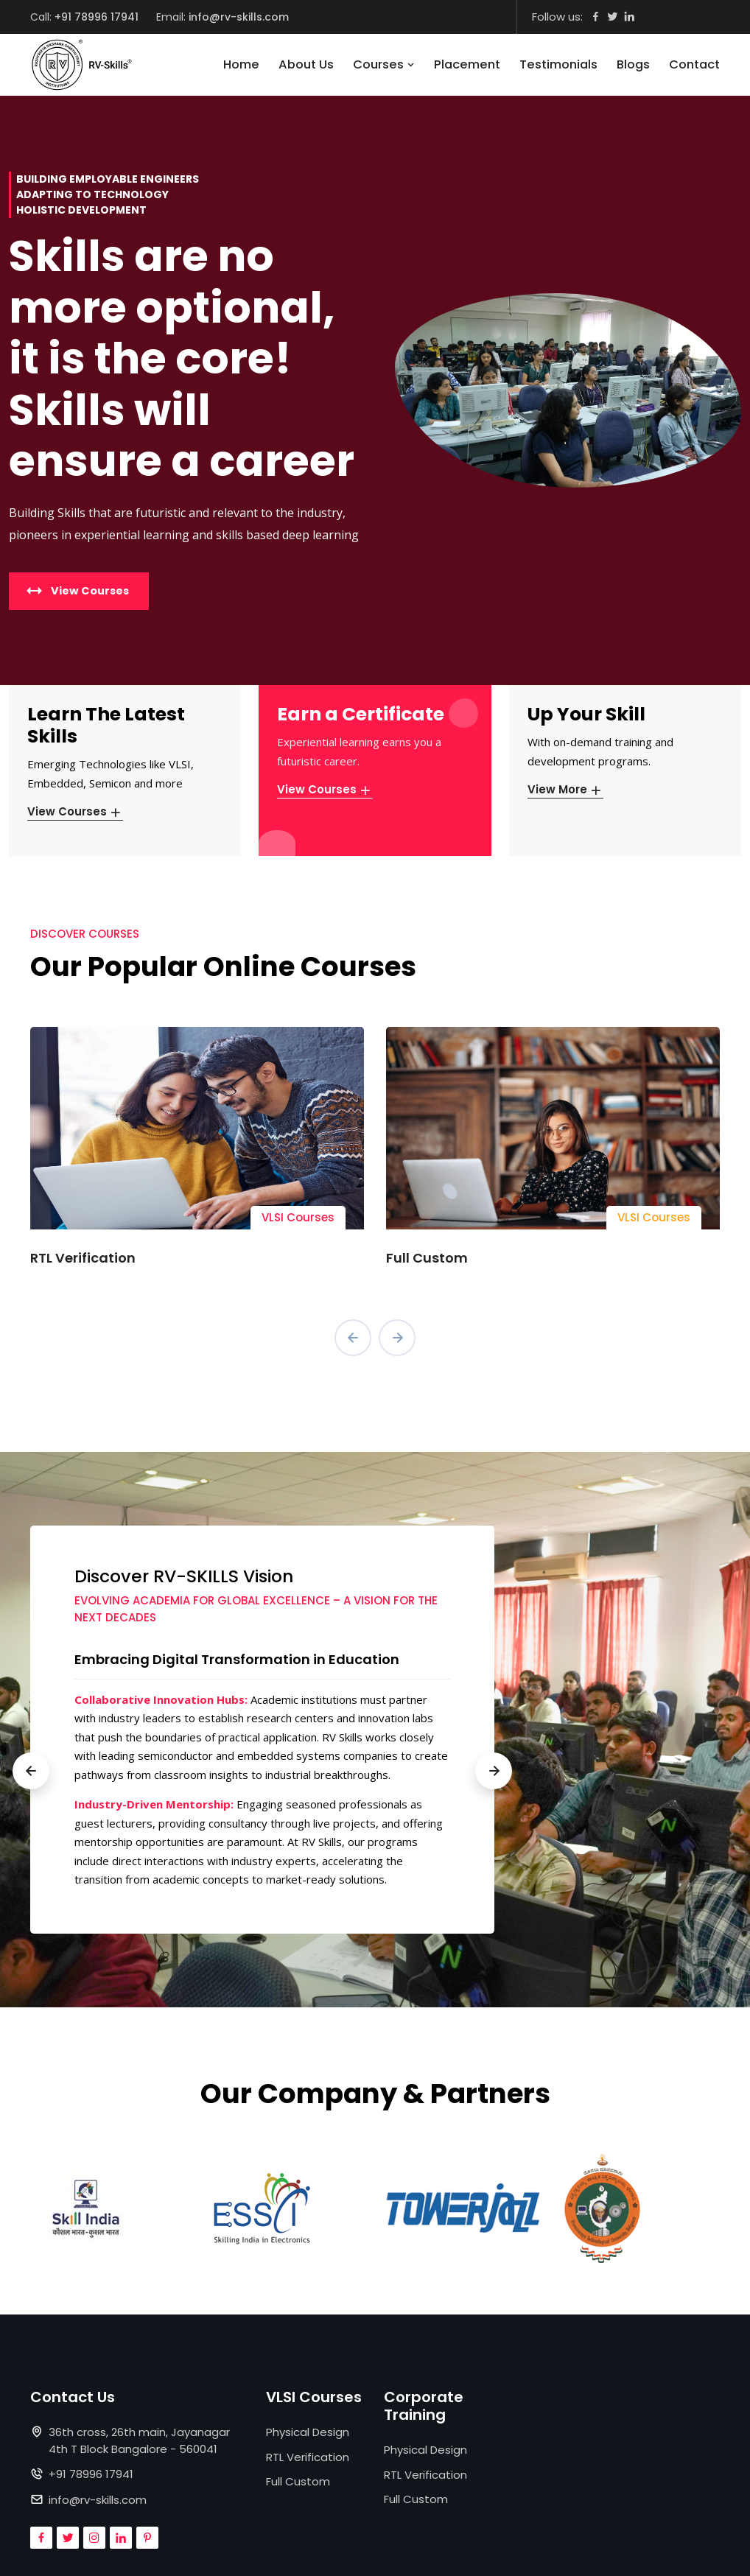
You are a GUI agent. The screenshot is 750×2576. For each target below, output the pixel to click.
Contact (694, 64)
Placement (467, 64)
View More (565, 789)
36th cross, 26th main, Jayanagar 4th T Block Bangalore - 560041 (139, 2440)
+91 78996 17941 (97, 17)
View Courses (75, 811)
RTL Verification (83, 1258)
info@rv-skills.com (239, 17)
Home (241, 64)
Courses (384, 64)
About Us (306, 64)
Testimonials (558, 64)
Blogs (633, 64)
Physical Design (307, 2432)
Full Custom (427, 1258)
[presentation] (352, 1337)
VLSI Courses (298, 1217)
